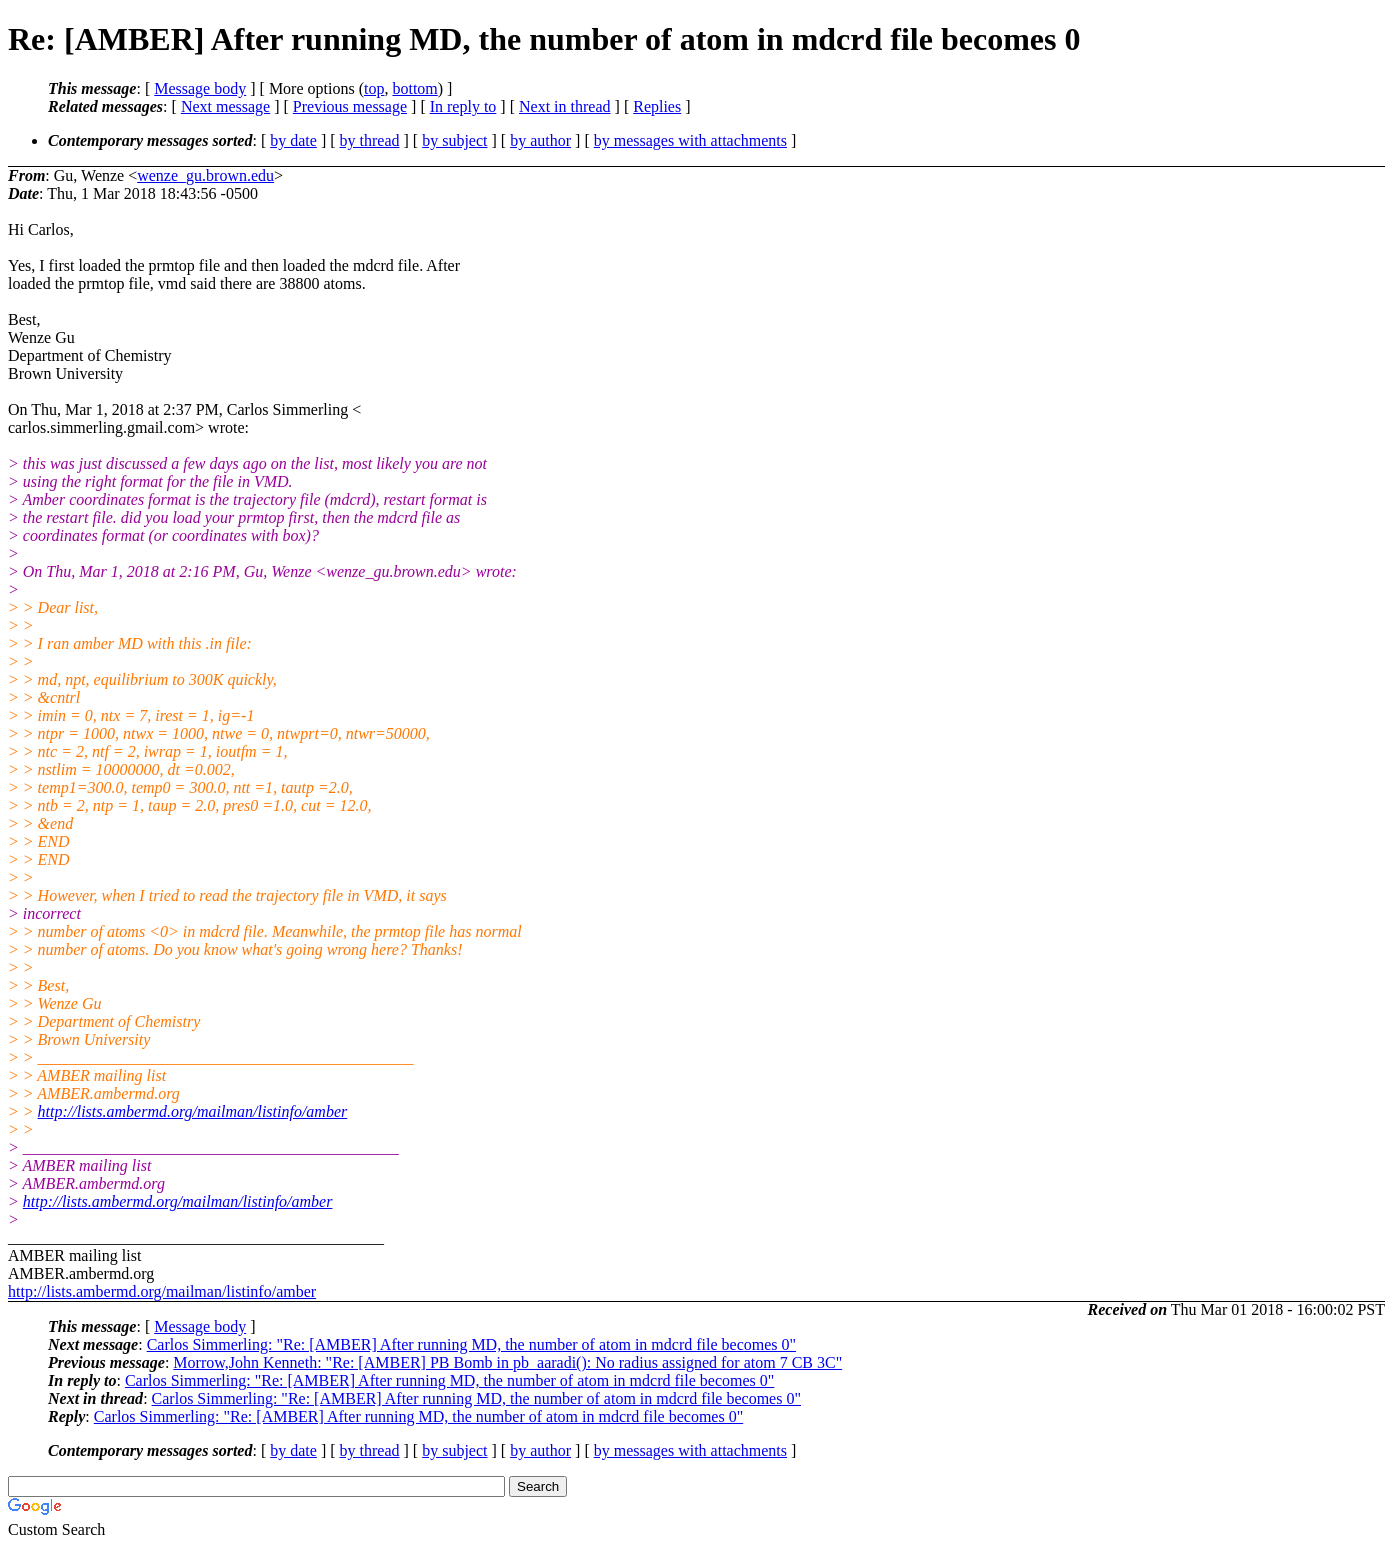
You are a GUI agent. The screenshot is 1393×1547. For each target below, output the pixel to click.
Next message (225, 106)
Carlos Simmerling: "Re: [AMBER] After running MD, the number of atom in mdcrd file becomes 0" (471, 1344)
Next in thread (565, 106)
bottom (414, 88)
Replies (657, 106)
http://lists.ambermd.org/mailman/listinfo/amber (193, 1111)
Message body (200, 88)
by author (540, 140)
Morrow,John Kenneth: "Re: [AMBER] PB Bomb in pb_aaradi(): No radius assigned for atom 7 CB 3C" (507, 1362)
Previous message (350, 106)
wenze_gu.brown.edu (205, 175)
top (374, 88)
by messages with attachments (690, 140)
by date (293, 140)
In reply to (463, 106)
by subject (454, 140)
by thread (370, 140)
